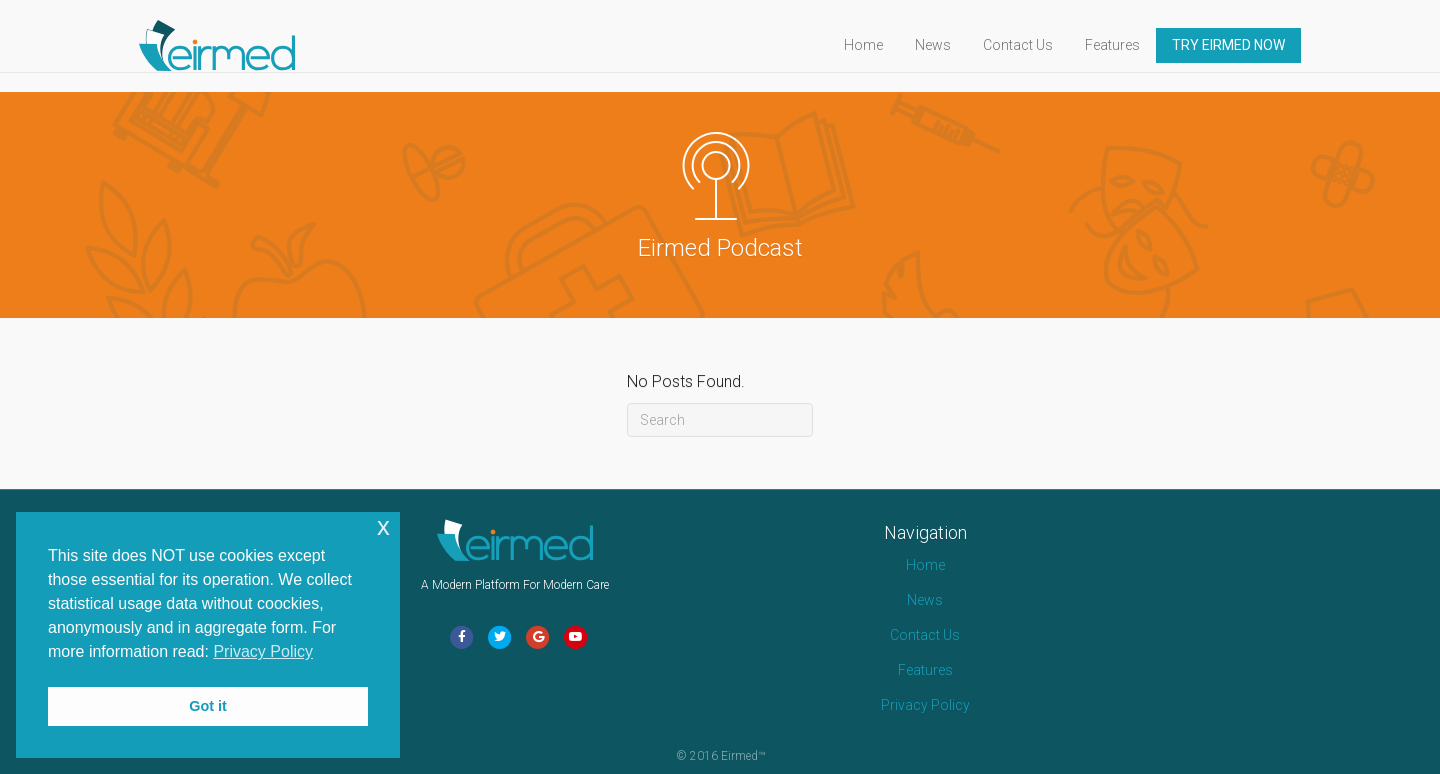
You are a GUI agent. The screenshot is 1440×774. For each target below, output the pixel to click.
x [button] (383, 526)
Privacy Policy (925, 705)
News (952, 45)
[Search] (720, 420)
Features (1131, 45)
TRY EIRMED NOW (1247, 45)
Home (882, 45)
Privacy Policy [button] (263, 651)
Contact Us (1037, 45)
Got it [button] (208, 706)
